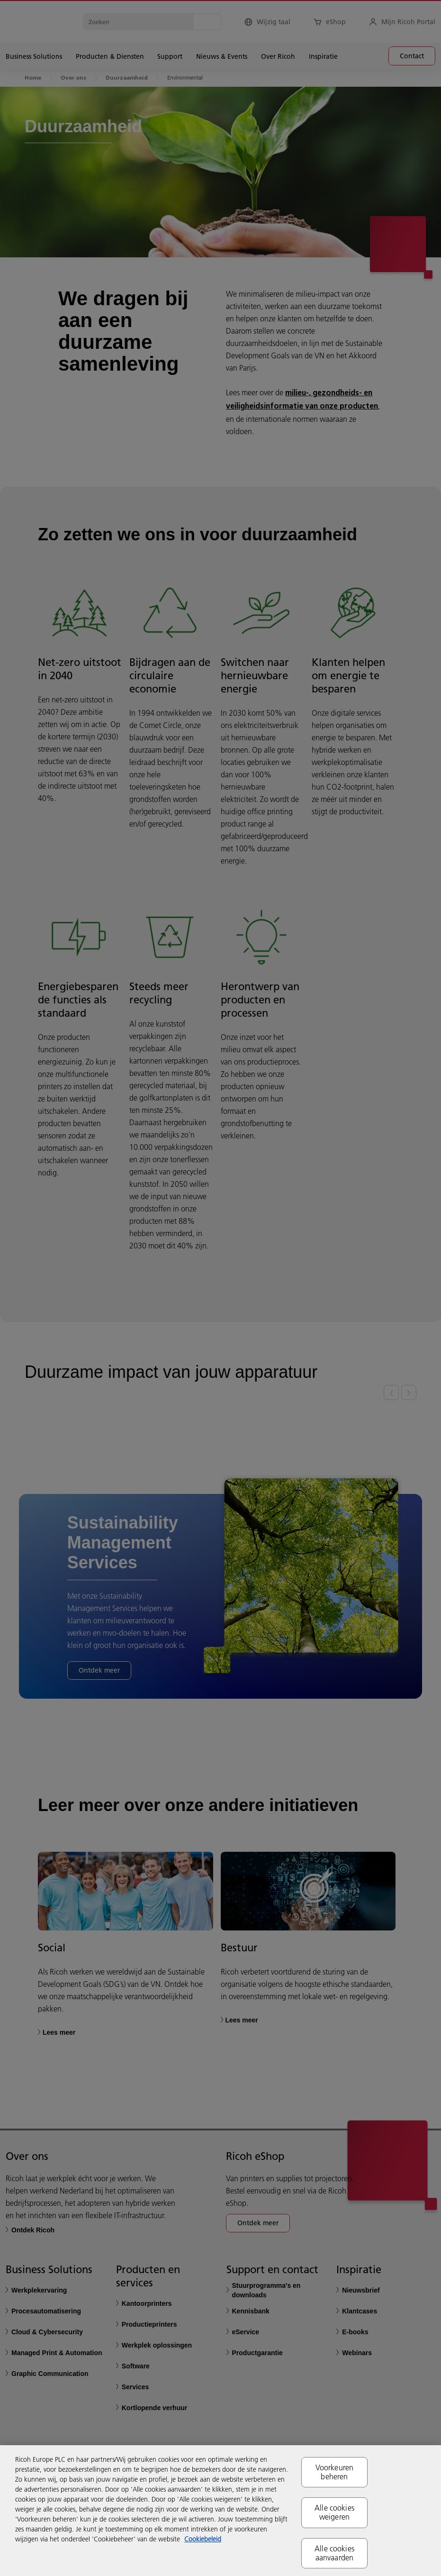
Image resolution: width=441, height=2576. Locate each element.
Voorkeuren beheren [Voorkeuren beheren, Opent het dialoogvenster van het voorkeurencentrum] (334, 2472)
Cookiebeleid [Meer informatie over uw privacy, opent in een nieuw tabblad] (202, 2539)
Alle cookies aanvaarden (334, 2553)
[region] (220, 2510)
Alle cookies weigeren (334, 2512)
